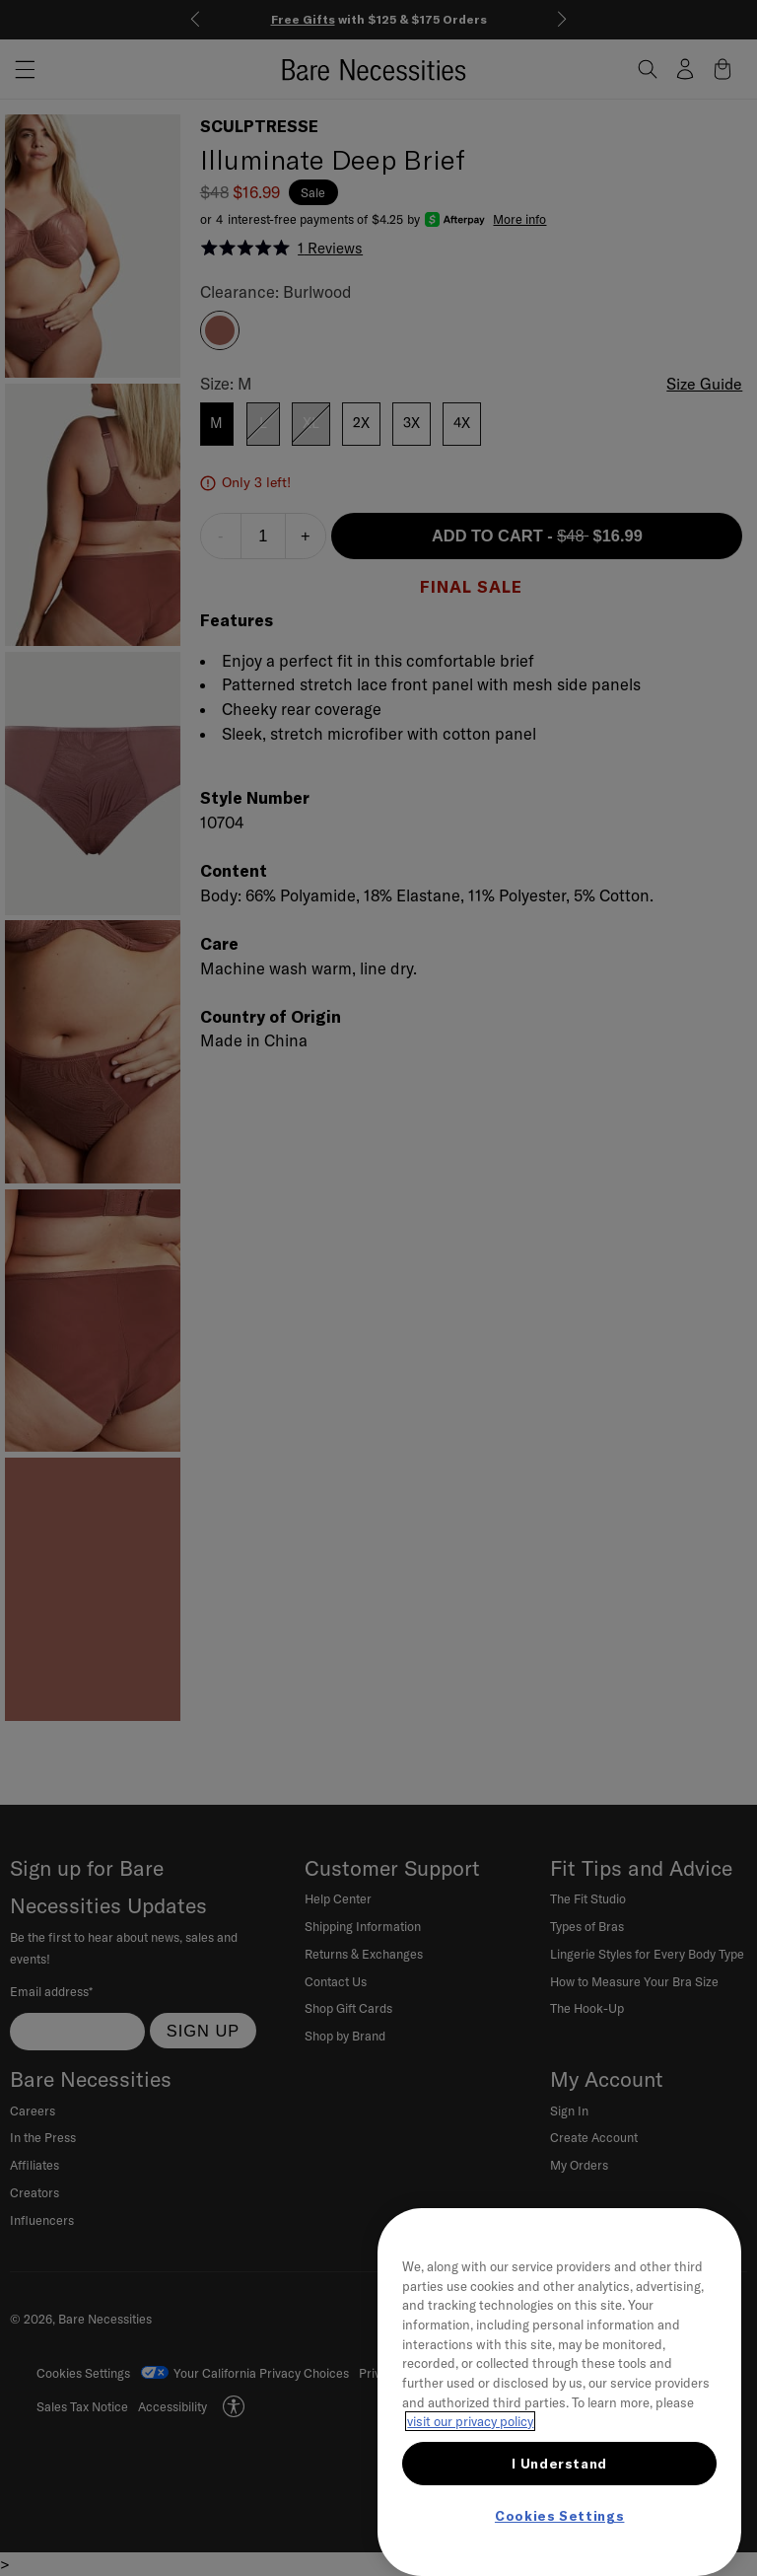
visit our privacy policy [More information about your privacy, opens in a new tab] (470, 2421)
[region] (559, 2392)
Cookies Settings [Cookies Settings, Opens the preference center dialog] (560, 2516)
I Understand (559, 2463)
